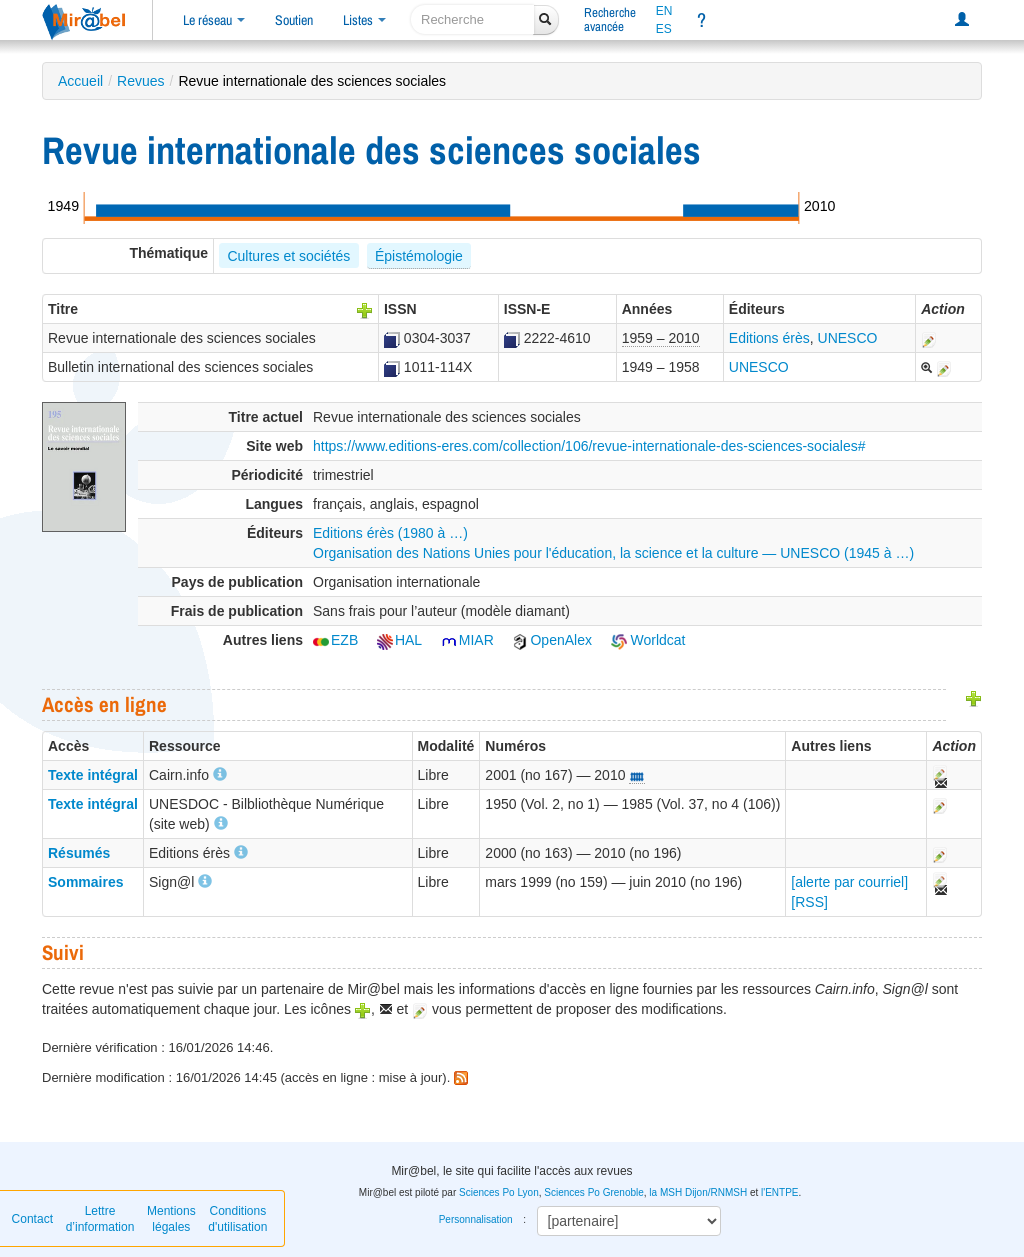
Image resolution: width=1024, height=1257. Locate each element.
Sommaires (85, 882)
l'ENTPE (779, 1192)
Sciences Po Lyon (499, 1192)
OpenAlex (551, 640)
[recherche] (472, 19)
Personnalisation (476, 1219)
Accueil (80, 81)
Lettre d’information (100, 1219)
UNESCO (848, 338)
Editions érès (769, 338)
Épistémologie (419, 256)
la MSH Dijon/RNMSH (698, 1192)
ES (664, 29)
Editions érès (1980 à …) (390, 533)
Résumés (79, 853)
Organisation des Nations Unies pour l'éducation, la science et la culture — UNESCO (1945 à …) (613, 553)
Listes (364, 20)
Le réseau (214, 20)
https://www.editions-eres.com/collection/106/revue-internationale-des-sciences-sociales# (589, 446)
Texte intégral (93, 775)
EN (664, 11)
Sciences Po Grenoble (594, 1192)
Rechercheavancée (610, 19)
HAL (399, 640)
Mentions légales (171, 1219)
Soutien (294, 20)
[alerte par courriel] (849, 882)
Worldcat (648, 640)
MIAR (467, 640)
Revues (140, 81)
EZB (335, 640)
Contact (32, 1219)
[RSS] (809, 902)
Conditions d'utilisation (237, 1219)
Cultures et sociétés (288, 256)
